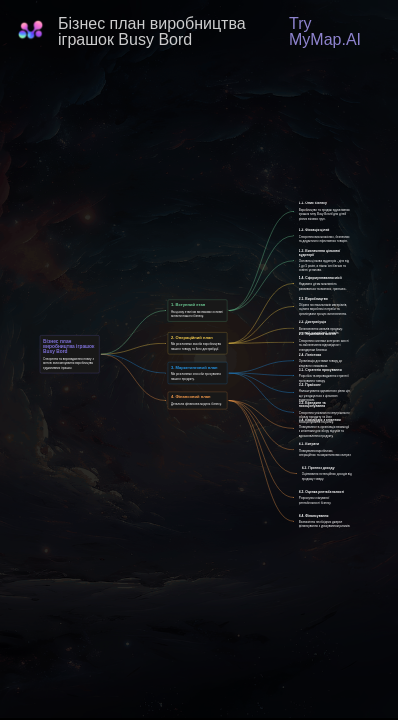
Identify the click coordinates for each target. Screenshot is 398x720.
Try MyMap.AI (325, 31)
